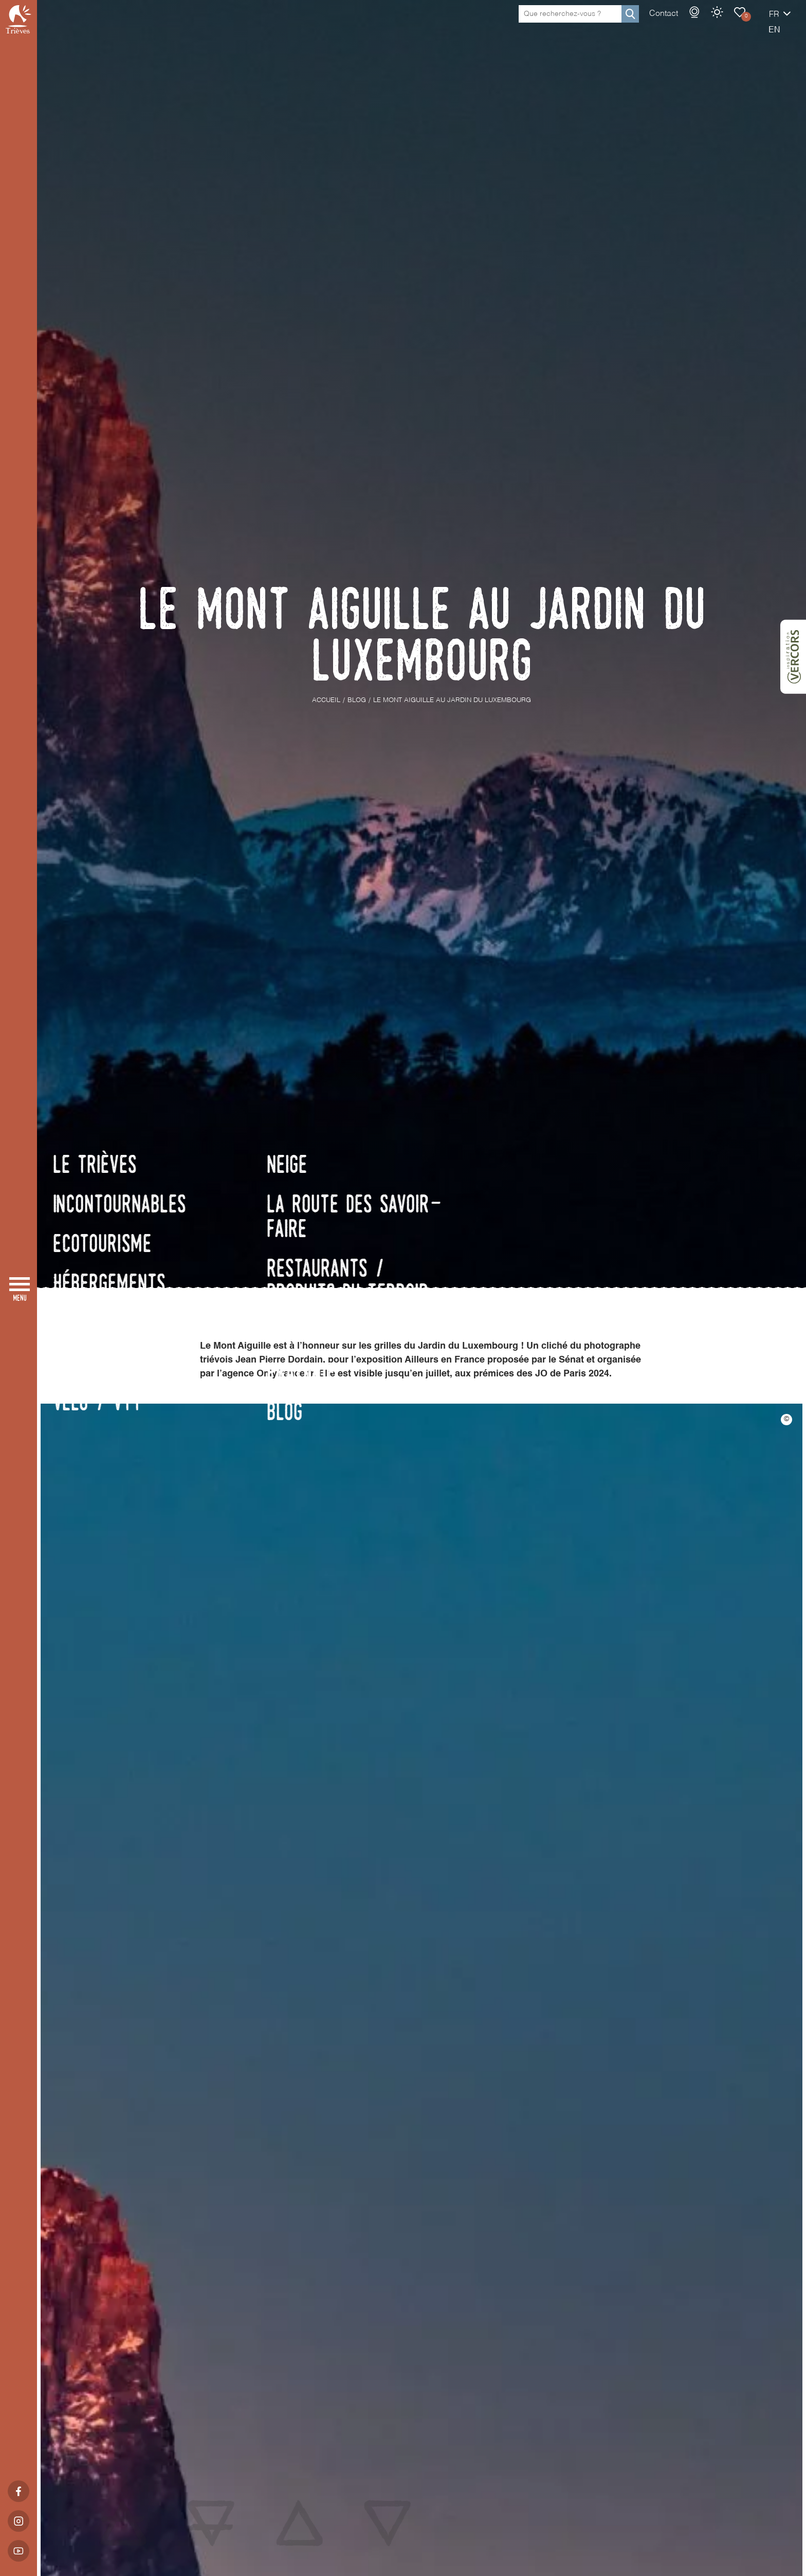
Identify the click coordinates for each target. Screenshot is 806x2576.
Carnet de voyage (704, 22)
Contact (627, 24)
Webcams (658, 22)
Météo (681, 22)
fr (738, 25)
